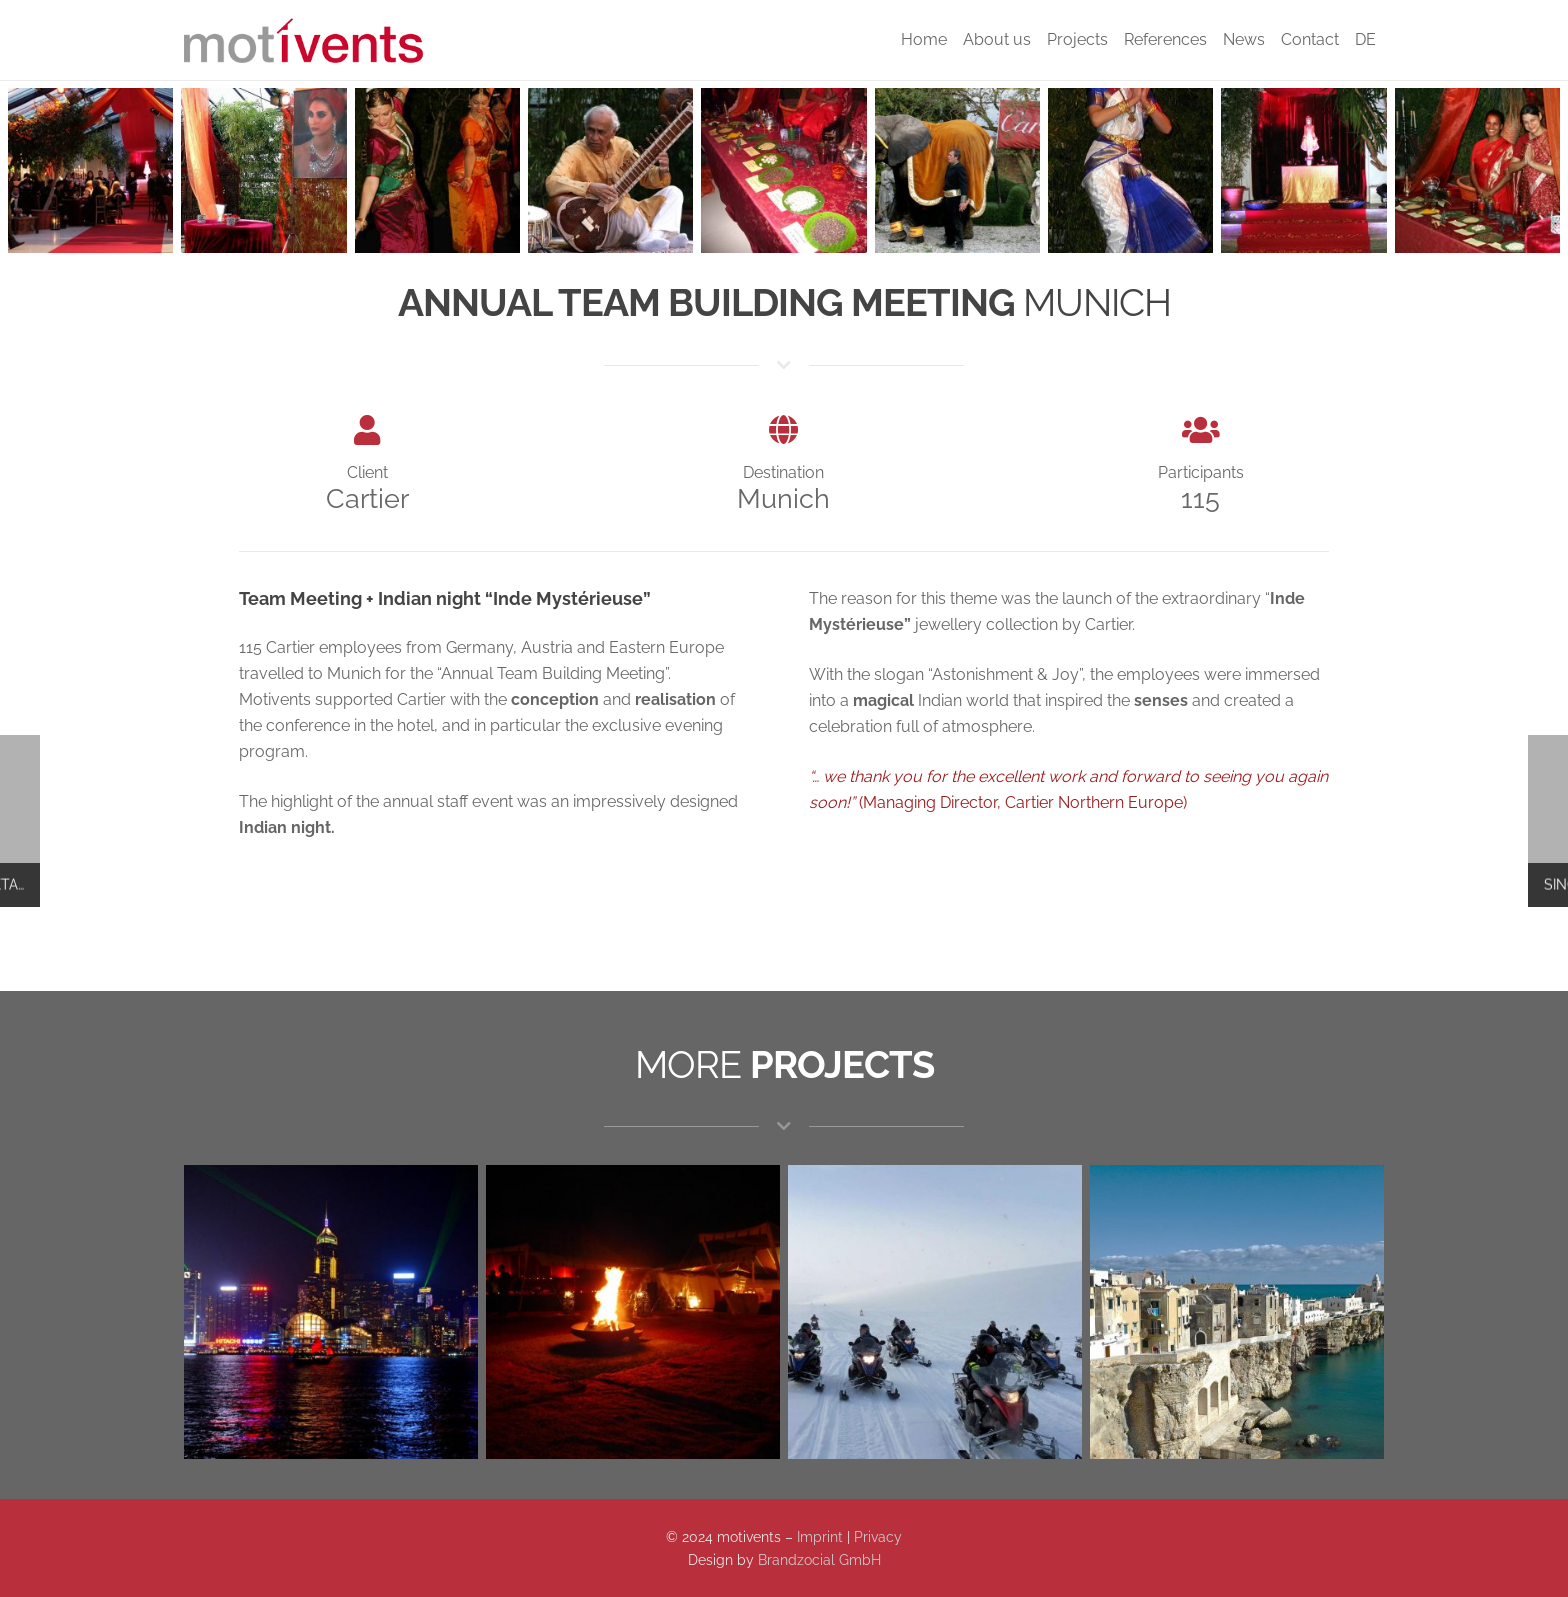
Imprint (820, 1536)
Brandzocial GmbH (819, 1559)
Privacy (878, 1536)
